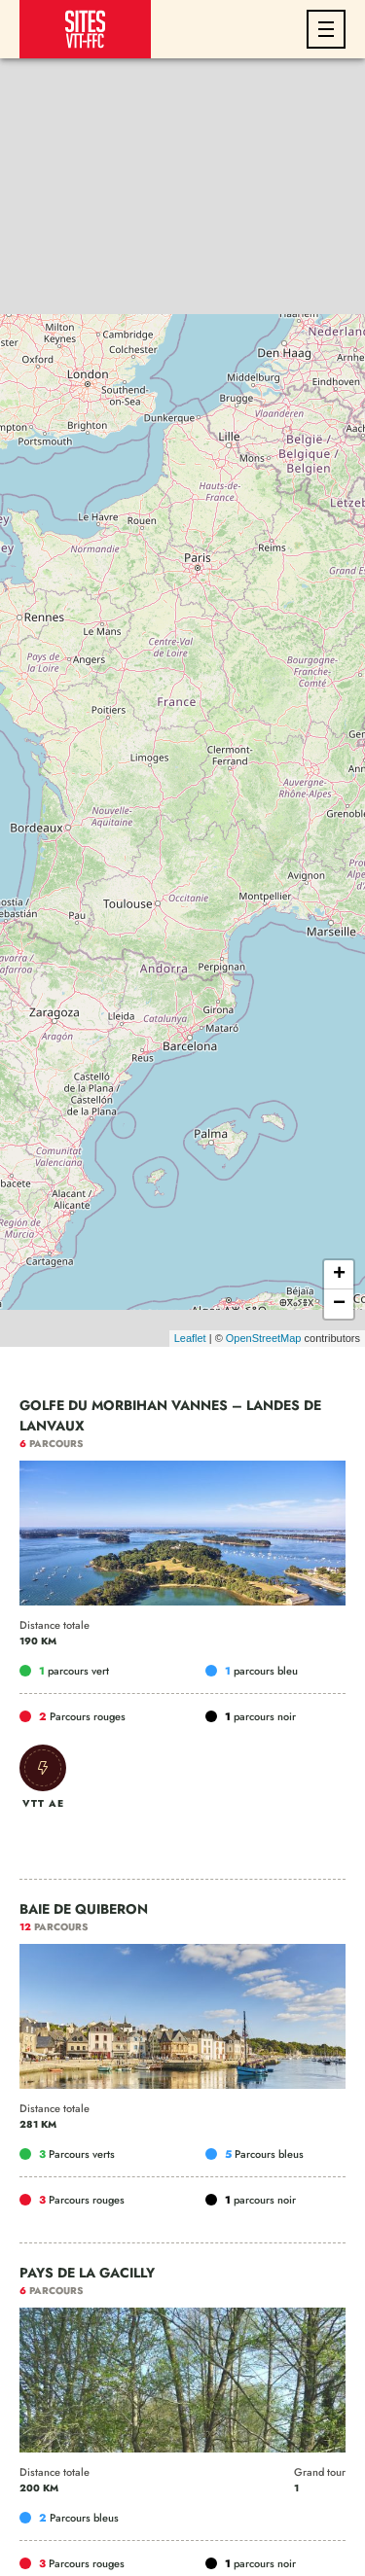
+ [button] (339, 1274)
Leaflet (190, 1338)
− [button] (339, 1304)
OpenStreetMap (264, 1338)
